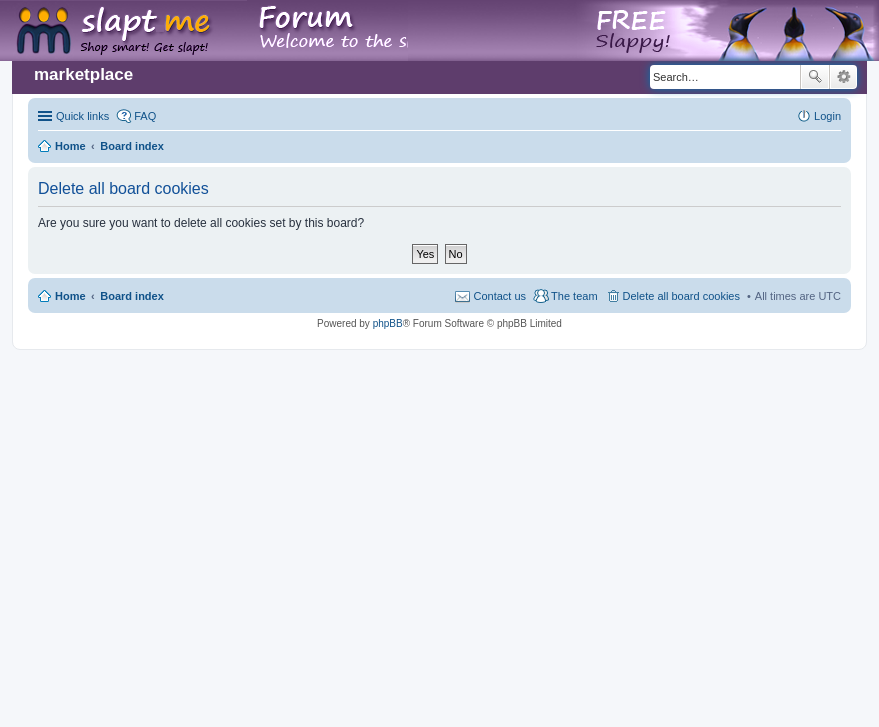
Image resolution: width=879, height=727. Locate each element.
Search (815, 77)
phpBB (388, 323)
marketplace (83, 74)
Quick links (82, 116)
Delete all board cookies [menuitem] (681, 296)
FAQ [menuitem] (145, 116)
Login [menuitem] (827, 116)
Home (70, 296)
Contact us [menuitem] (499, 296)
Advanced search (843, 77)
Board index (132, 296)
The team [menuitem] (574, 296)
